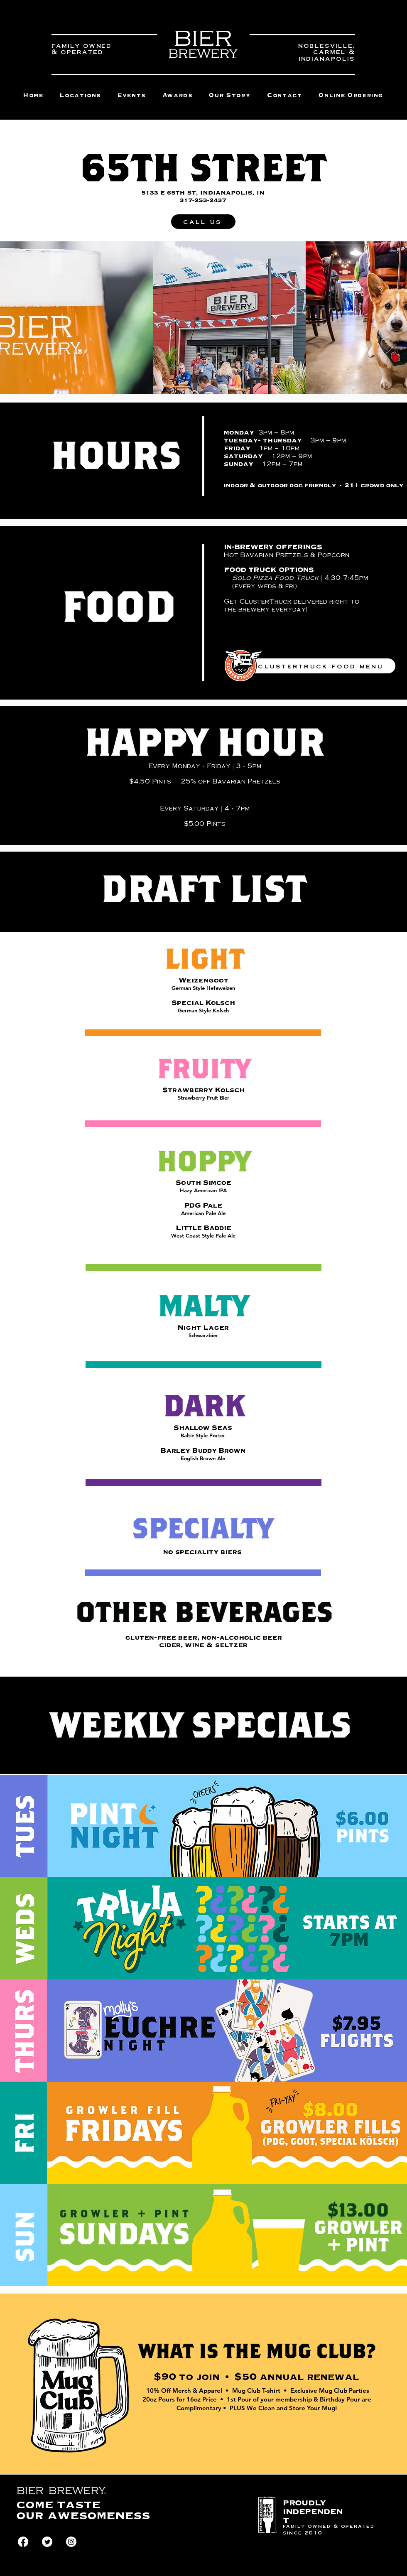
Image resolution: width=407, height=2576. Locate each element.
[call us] (203, 221)
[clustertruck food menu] (321, 665)
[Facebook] (23, 2542)
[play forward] (396, 317)
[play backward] (10, 317)
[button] (351, 96)
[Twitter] (47, 2542)
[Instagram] (71, 2542)
